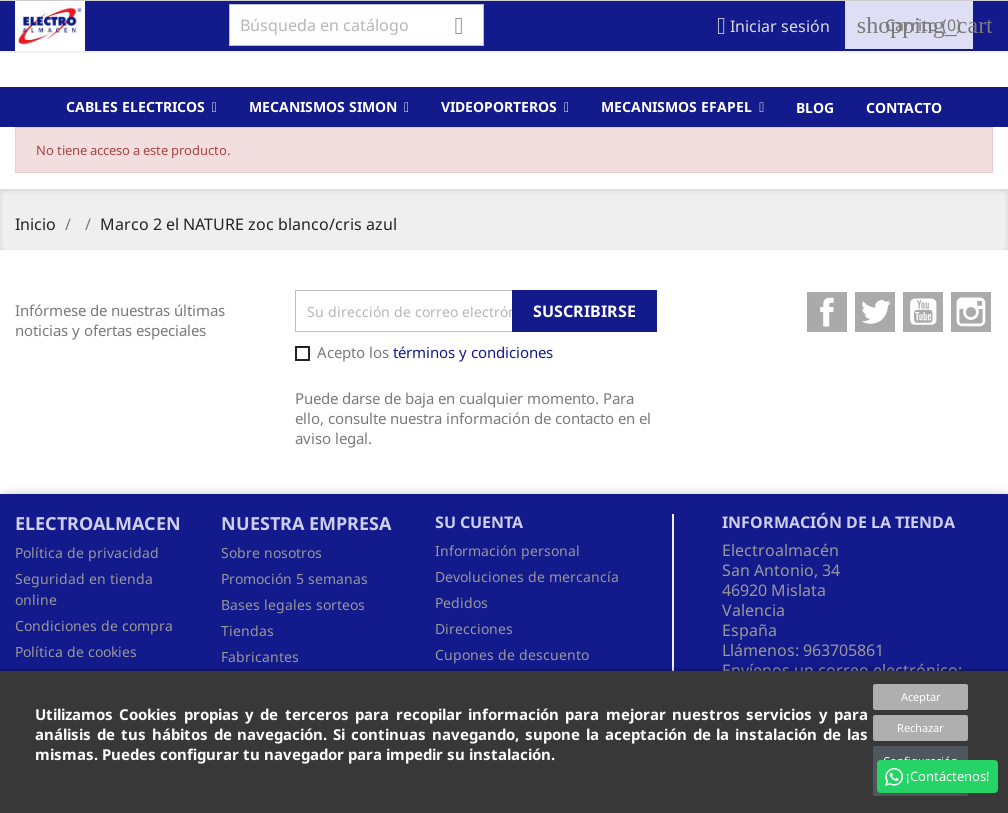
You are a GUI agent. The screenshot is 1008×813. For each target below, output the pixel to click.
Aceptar (921, 696)
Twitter (875, 312)
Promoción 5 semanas (294, 578)
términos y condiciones (473, 352)
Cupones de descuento (512, 654)
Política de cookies (76, 651)
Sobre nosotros (271, 552)
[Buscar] (356, 25)
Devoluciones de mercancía (527, 576)
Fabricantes (260, 656)
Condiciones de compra (94, 625)
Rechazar (920, 727)
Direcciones (474, 628)
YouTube (923, 312)
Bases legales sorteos (293, 604)
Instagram (971, 312)
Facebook (827, 312)
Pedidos (461, 602)
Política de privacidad (87, 552)
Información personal (507, 550)
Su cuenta (479, 522)
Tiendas (247, 630)
